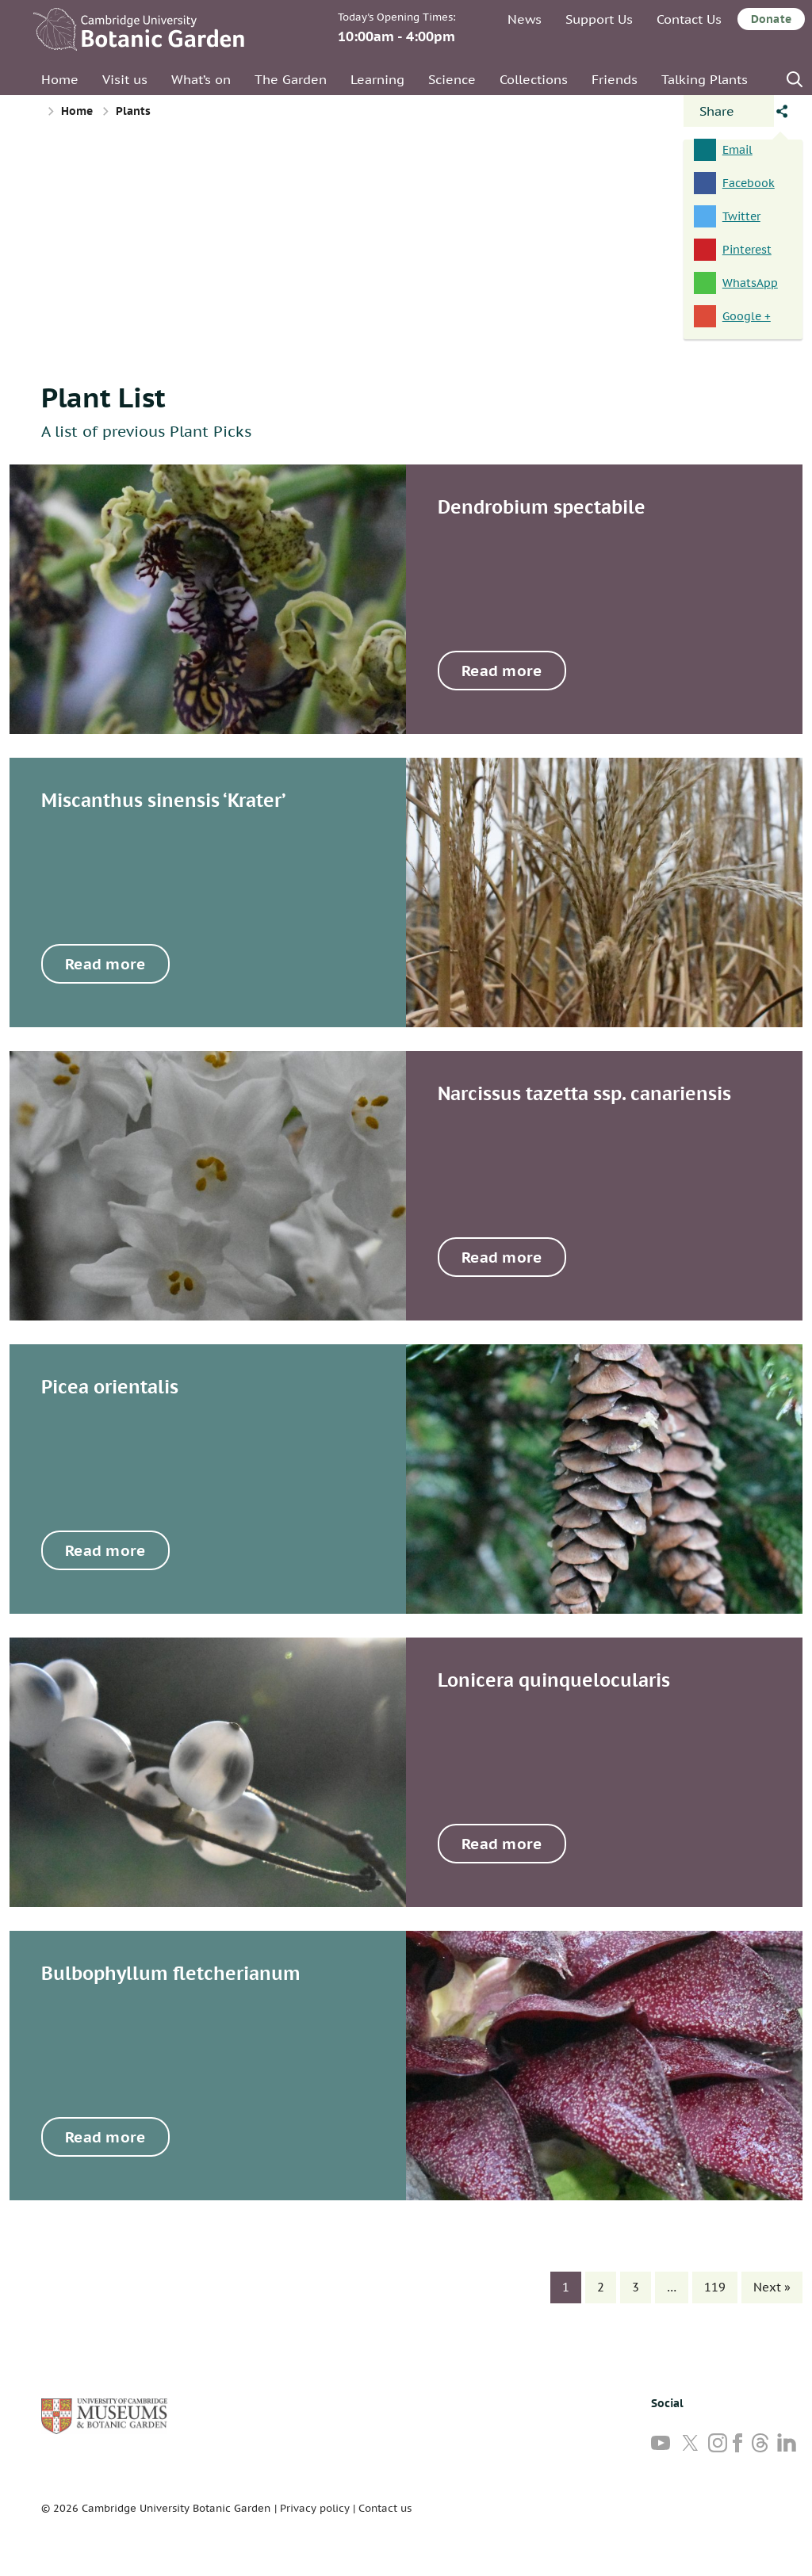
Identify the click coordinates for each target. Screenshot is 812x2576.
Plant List (103, 397)
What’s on (201, 79)
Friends (615, 79)
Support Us (599, 19)
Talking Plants (704, 79)
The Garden (291, 79)
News (525, 19)
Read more (502, 670)
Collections (534, 79)
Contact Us (689, 19)
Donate (771, 19)
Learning (377, 79)
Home (60, 79)
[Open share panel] (729, 111)
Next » (772, 2287)
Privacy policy (315, 2508)
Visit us (124, 79)
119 (715, 2287)
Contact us (385, 2508)
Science (452, 79)
